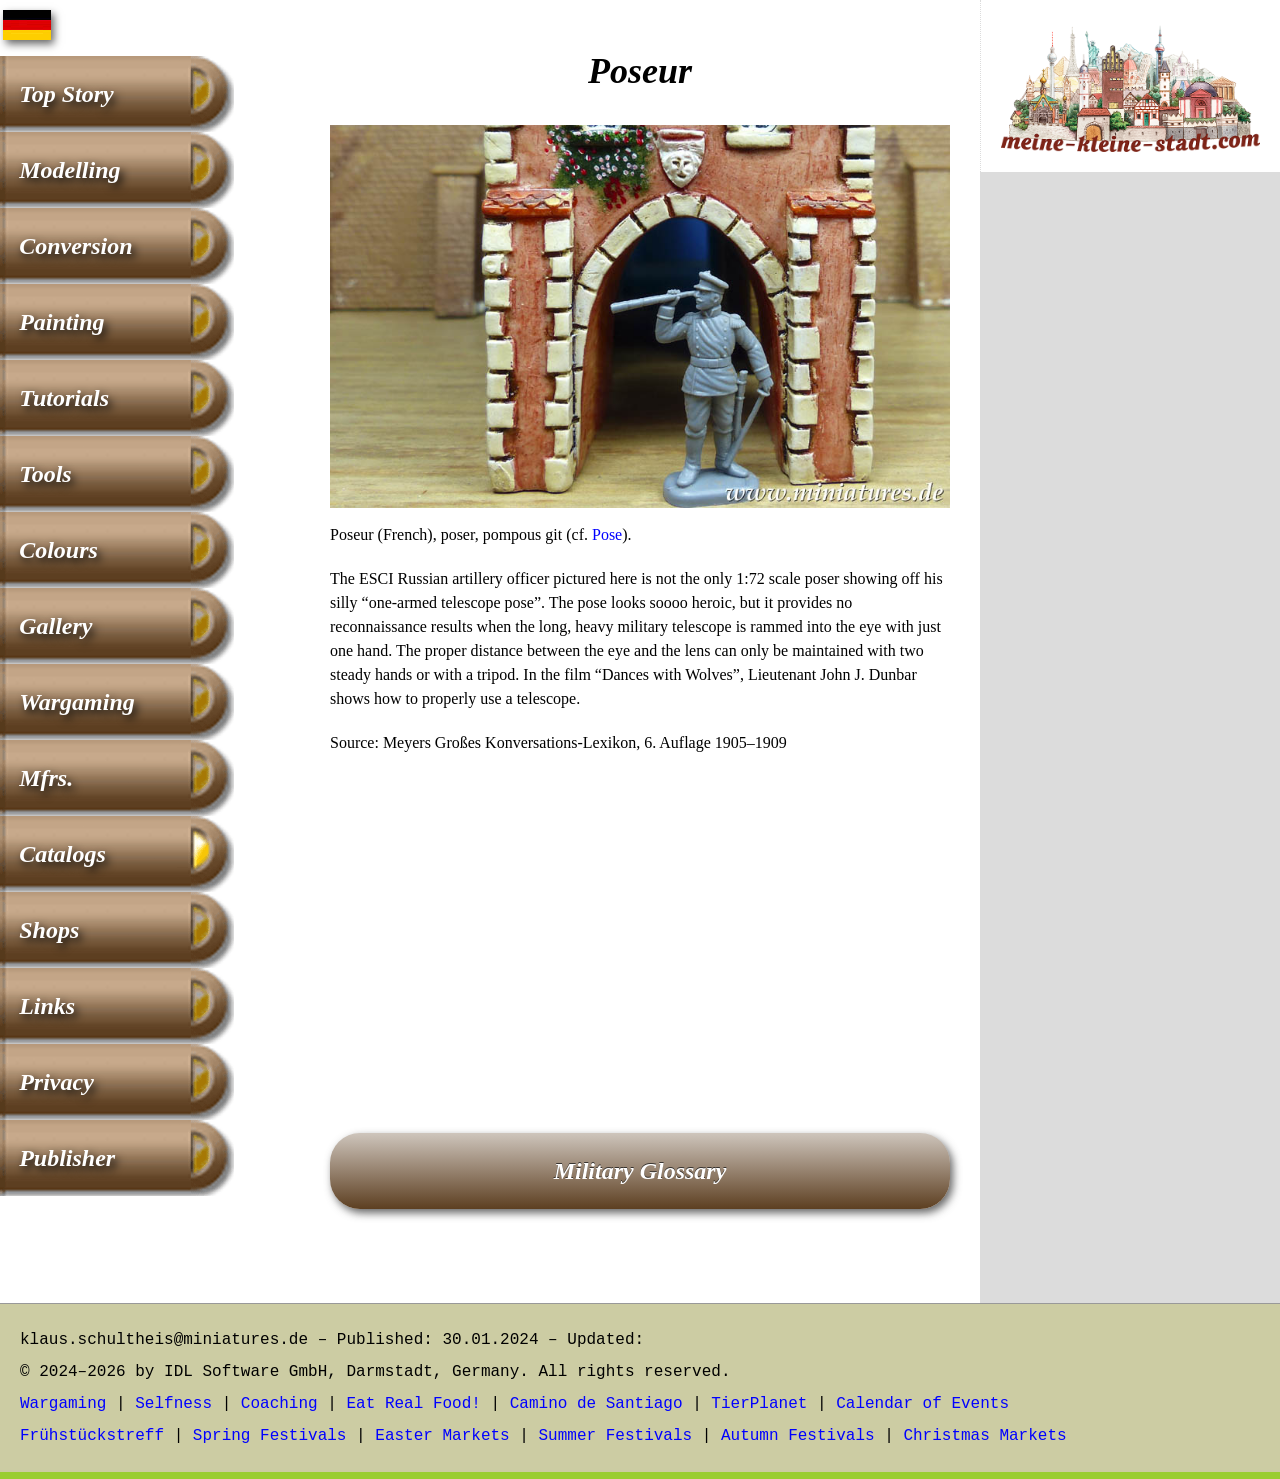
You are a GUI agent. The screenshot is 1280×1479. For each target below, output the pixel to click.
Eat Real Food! (413, 1404)
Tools (45, 474)
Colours (58, 550)
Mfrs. (46, 778)
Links (47, 1006)
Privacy (56, 1082)
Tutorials (64, 398)
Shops (49, 930)
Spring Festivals (270, 1436)
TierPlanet (759, 1404)
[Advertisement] (640, 915)
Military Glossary (640, 1171)
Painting (61, 322)
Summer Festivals (616, 1436)
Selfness (173, 1404)
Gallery (55, 626)
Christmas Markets (984, 1436)
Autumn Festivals (798, 1436)
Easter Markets (442, 1436)
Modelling (69, 170)
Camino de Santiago (596, 1404)
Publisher (67, 1158)
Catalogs (62, 854)
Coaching (279, 1404)
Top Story (66, 94)
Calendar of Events (922, 1404)
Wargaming (77, 702)
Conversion (75, 246)
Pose (607, 534)
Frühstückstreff (92, 1436)
